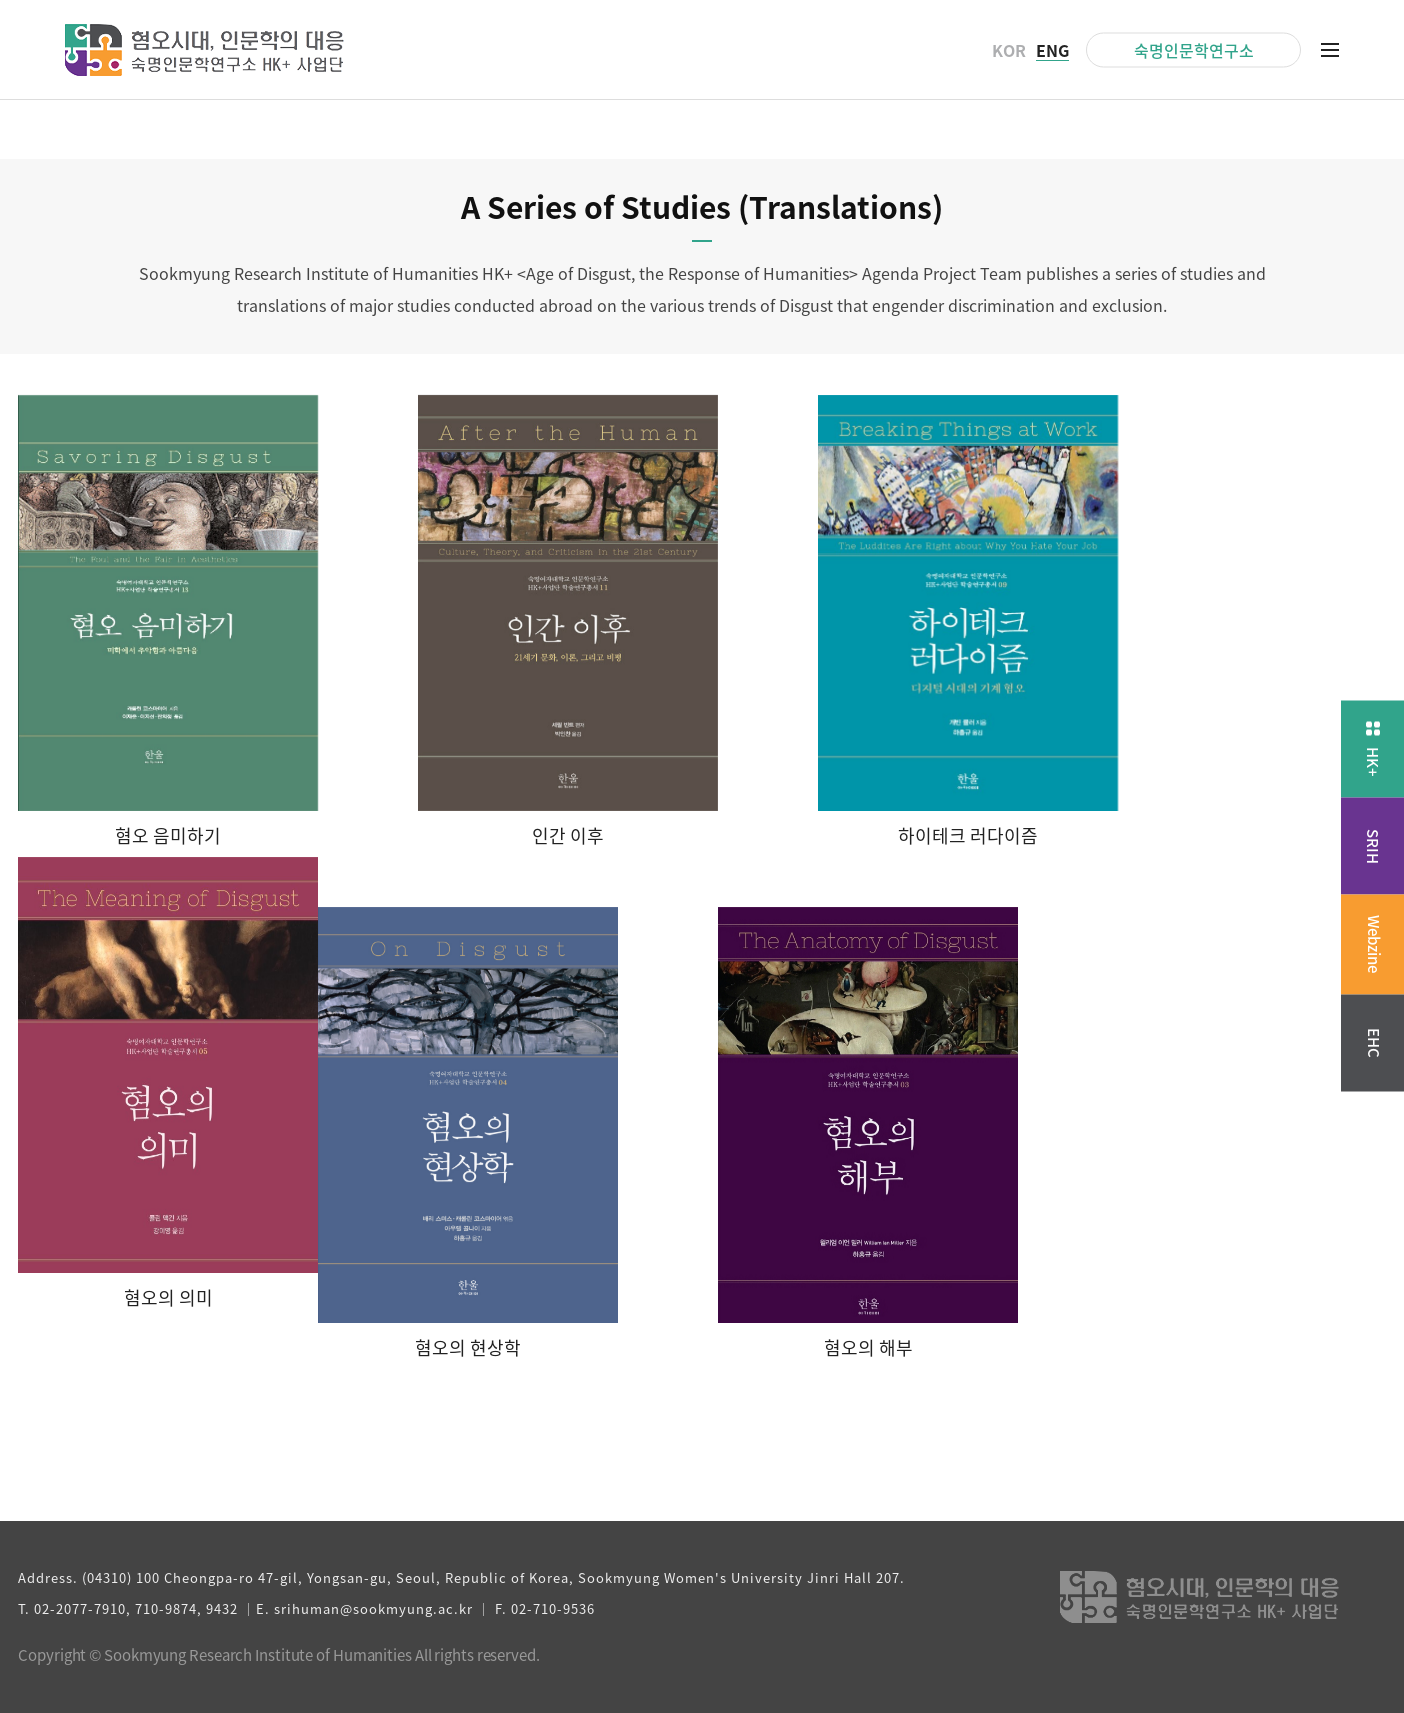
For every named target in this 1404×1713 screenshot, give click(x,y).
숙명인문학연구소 (1194, 49)
